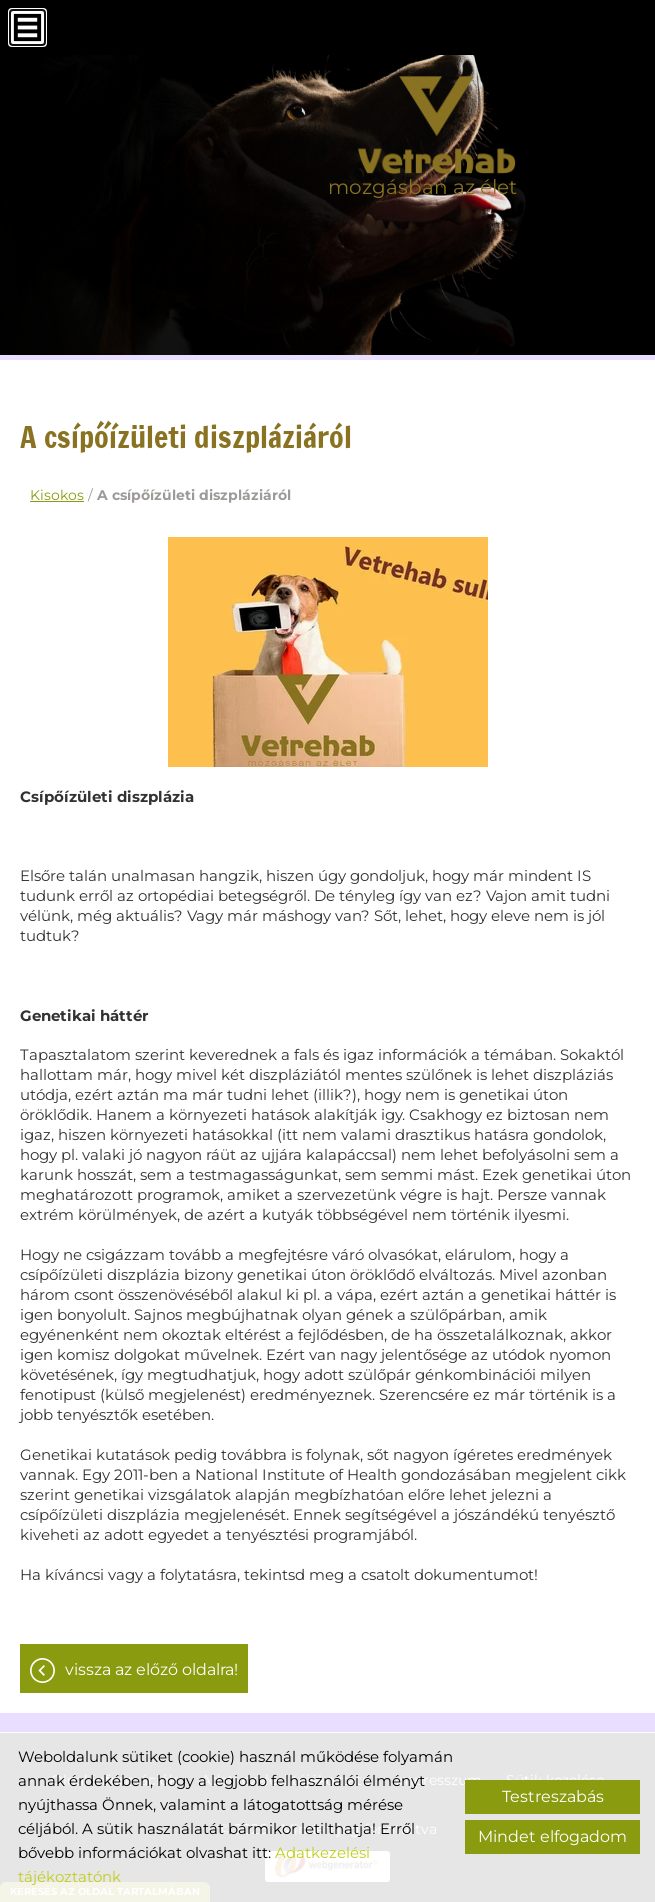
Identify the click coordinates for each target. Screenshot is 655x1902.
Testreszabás (553, 1796)
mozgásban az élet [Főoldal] (422, 187)
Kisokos (57, 495)
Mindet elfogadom (552, 1836)
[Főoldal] (422, 125)
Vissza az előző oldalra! (151, 1669)
